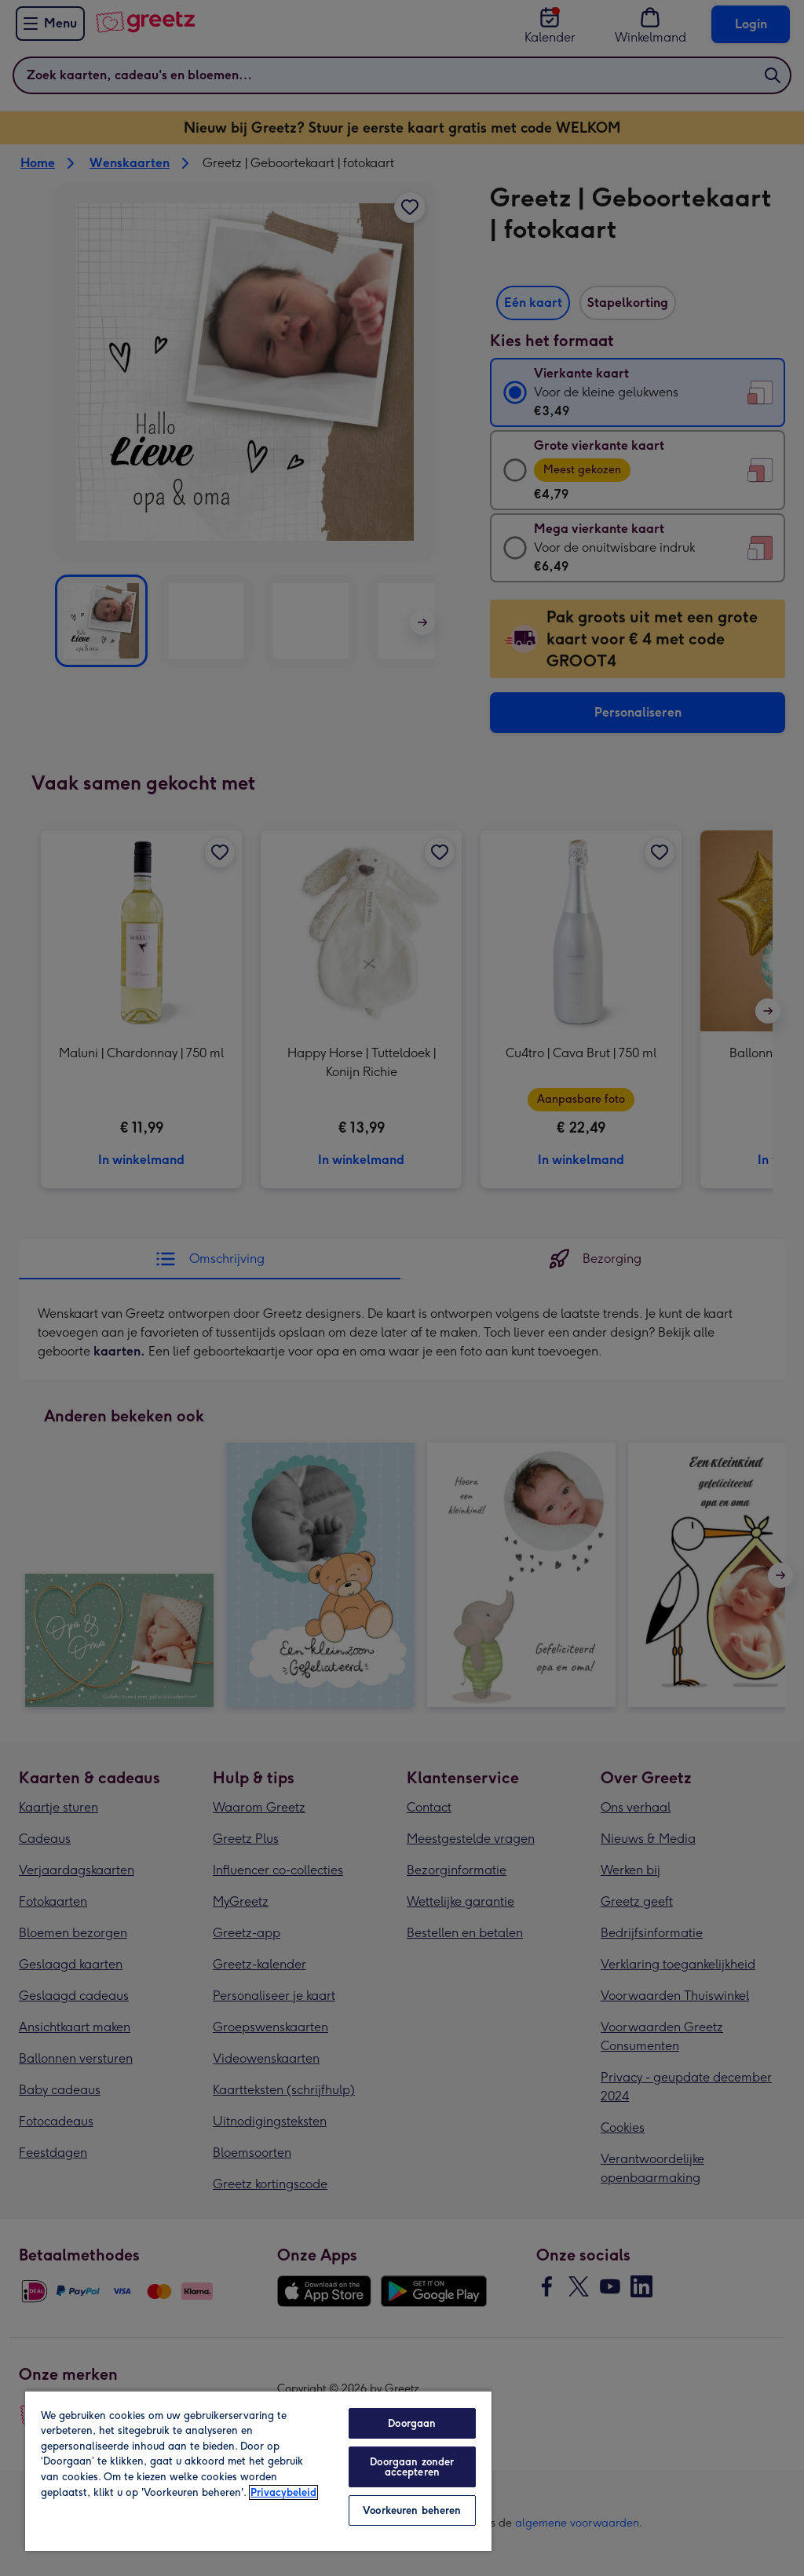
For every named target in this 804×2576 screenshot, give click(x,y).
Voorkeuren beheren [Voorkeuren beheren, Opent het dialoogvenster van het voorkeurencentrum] (412, 2510)
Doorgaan (412, 2423)
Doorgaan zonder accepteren (412, 2467)
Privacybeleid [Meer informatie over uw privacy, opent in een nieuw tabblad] (283, 2492)
